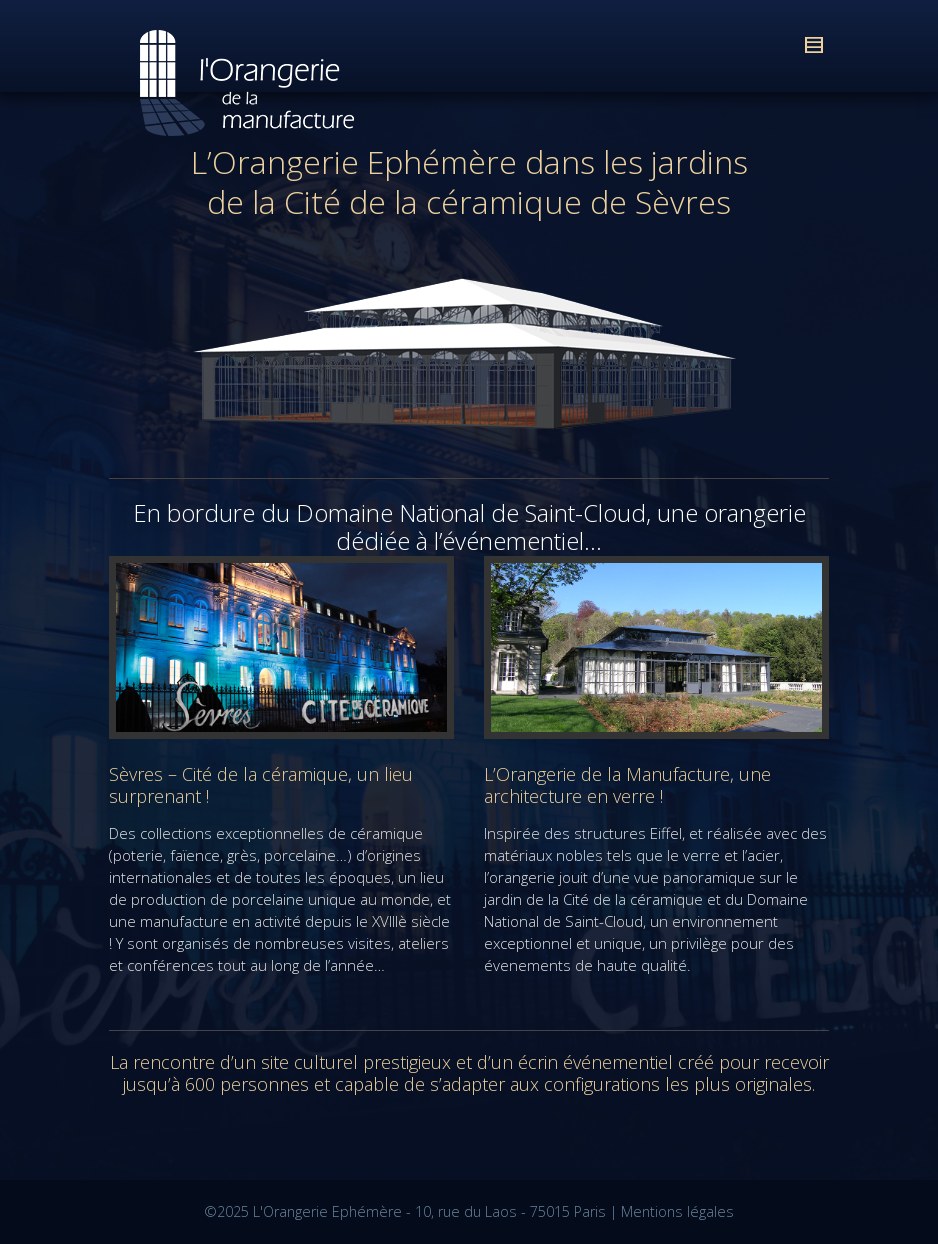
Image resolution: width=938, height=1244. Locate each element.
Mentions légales (677, 1211)
